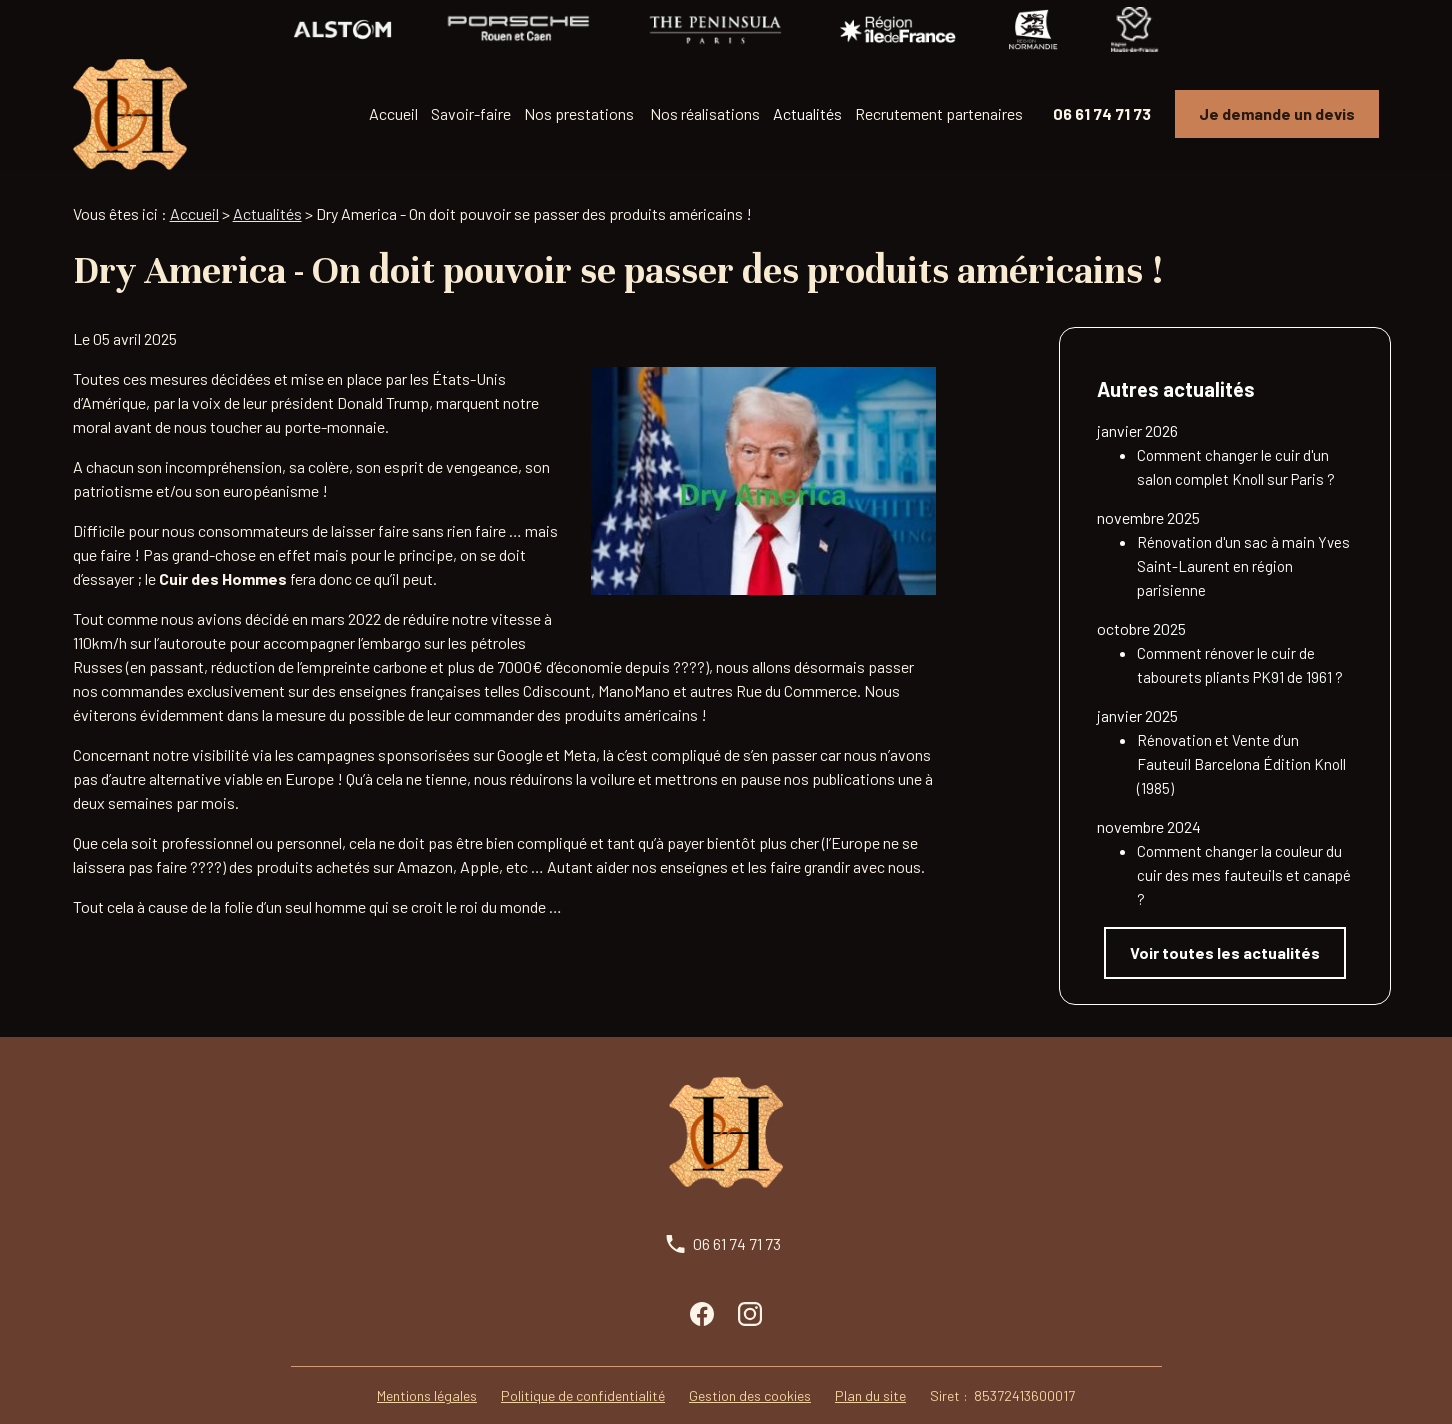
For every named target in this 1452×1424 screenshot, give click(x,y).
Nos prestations (579, 113)
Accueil (393, 113)
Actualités (807, 113)
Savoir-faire (471, 113)
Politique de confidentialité (583, 1372)
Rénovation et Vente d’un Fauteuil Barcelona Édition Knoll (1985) (1241, 741)
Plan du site (870, 1372)
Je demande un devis (1277, 113)
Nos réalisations (705, 113)
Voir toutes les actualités (1225, 929)
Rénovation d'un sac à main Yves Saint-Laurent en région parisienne (1243, 543)
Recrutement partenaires (939, 113)
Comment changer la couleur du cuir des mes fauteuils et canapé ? (1244, 852)
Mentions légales (427, 1372)
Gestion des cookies (750, 1372)
